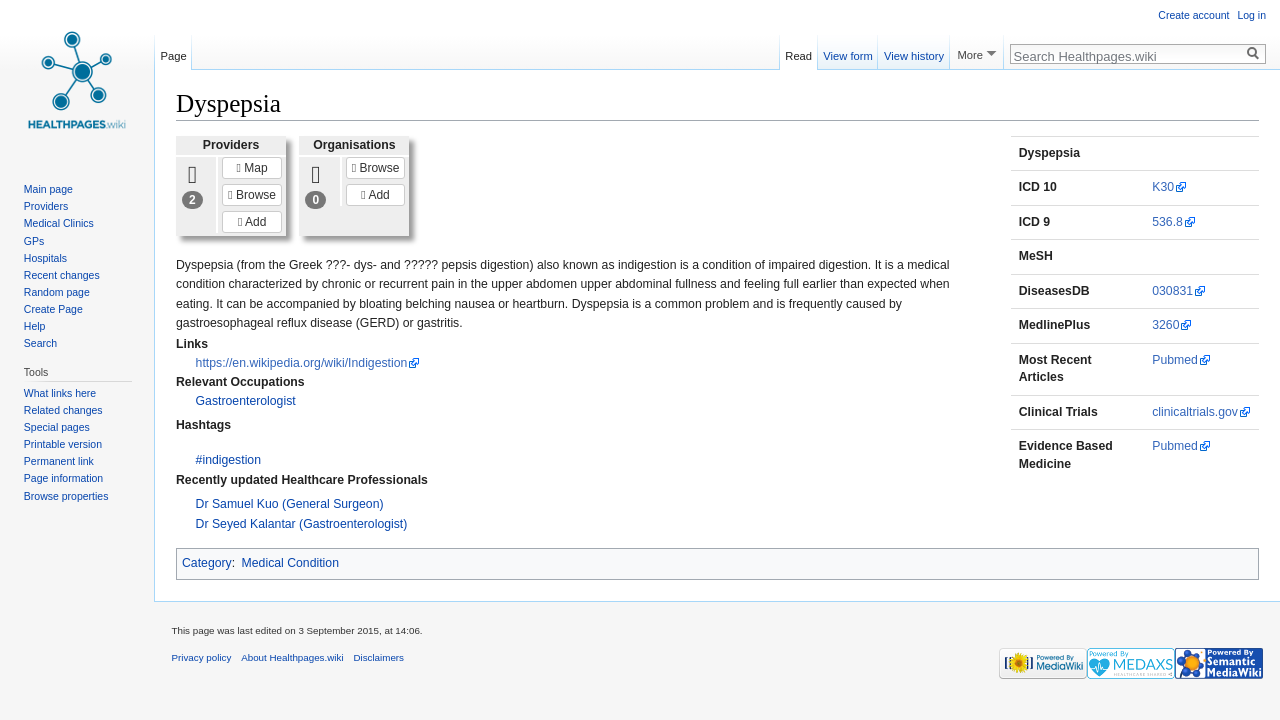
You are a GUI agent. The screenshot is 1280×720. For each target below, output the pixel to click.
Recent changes (62, 275)
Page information (63, 478)
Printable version (63, 444)
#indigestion (228, 460)
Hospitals (45, 258)
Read (798, 53)
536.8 (1167, 222)
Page (174, 53)
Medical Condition (290, 563)
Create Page (53, 309)
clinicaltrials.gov (1195, 412)
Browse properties (66, 496)
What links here (60, 393)
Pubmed (1175, 360)
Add (252, 222)
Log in (1251, 15)
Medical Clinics (59, 223)
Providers (46, 206)
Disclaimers (378, 657)
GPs (34, 241)
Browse (252, 195)
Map (252, 168)
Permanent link (59, 461)
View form (848, 53)
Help (35, 326)
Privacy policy (202, 657)
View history (914, 53)
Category (207, 563)
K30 (1163, 187)
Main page (48, 189)
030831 (1172, 291)
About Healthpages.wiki (292, 657)
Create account (1193, 15)
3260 (1165, 325)
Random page (57, 292)
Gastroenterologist (246, 401)
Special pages (57, 427)
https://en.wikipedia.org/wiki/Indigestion (302, 363)
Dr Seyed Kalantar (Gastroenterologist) (302, 524)
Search (40, 343)
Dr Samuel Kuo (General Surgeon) (290, 504)
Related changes (63, 410)
